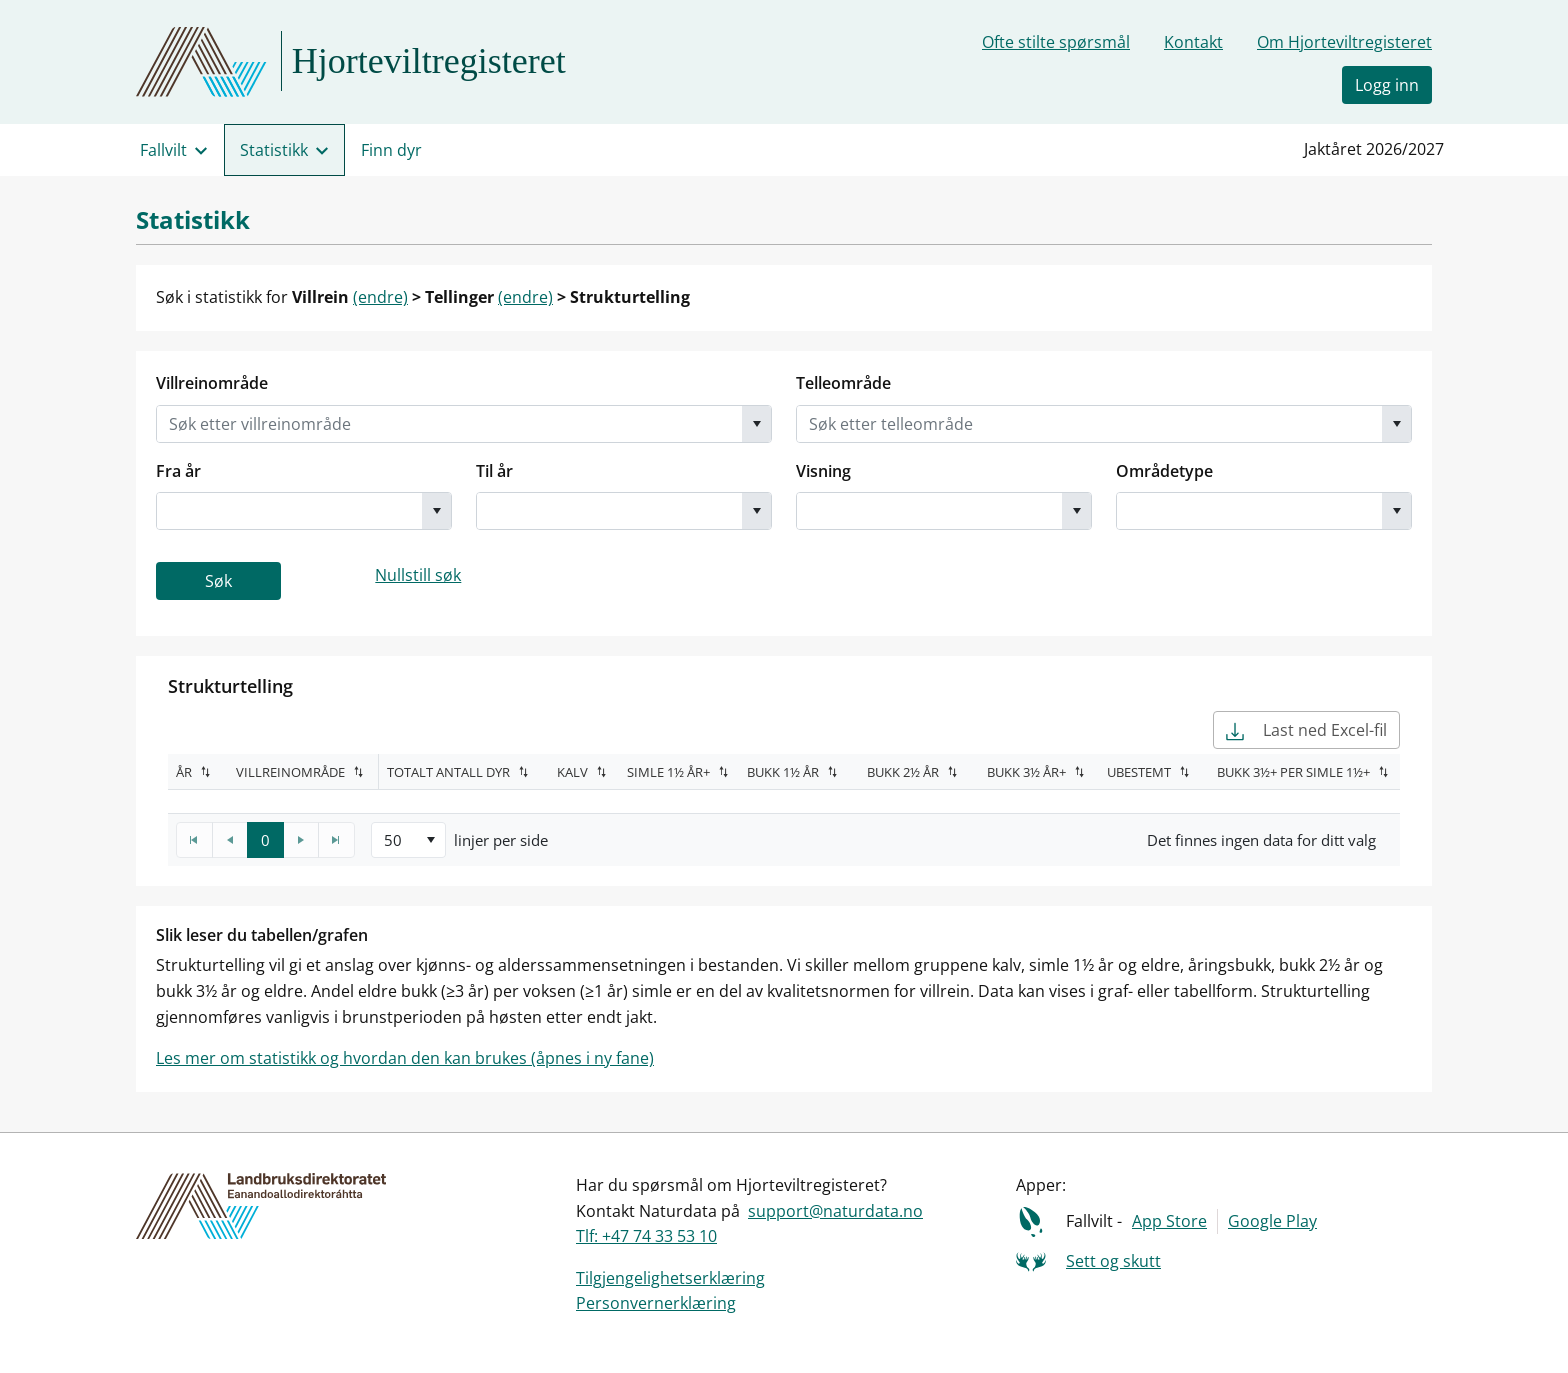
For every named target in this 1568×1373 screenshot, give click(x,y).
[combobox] (449, 424)
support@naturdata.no (835, 1211)
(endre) (380, 297)
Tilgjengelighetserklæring (670, 1278)
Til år (494, 471)
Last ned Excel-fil (1306, 730)
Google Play (1272, 1221)
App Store (1169, 1221)
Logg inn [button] (1387, 85)
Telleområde (843, 383)
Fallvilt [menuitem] (163, 150)
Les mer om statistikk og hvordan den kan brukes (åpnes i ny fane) (405, 1058)
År (184, 772)
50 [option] (393, 840)
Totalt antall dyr (448, 772)
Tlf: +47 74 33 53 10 (646, 1236)
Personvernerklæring (656, 1303)
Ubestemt (1139, 772)
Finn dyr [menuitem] (391, 150)
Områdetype (1164, 471)
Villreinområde (212, 383)
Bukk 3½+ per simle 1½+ (1293, 772)
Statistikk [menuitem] (274, 150)
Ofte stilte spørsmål (1056, 42)
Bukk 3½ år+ (1026, 772)
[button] (756, 424)
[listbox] (408, 840)
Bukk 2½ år (903, 772)
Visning (823, 471)
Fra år (178, 471)
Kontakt (1193, 42)
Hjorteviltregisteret (429, 61)
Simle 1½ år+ (668, 772)
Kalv (572, 772)
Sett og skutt (1113, 1261)
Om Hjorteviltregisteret (1344, 42)
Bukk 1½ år (783, 772)
